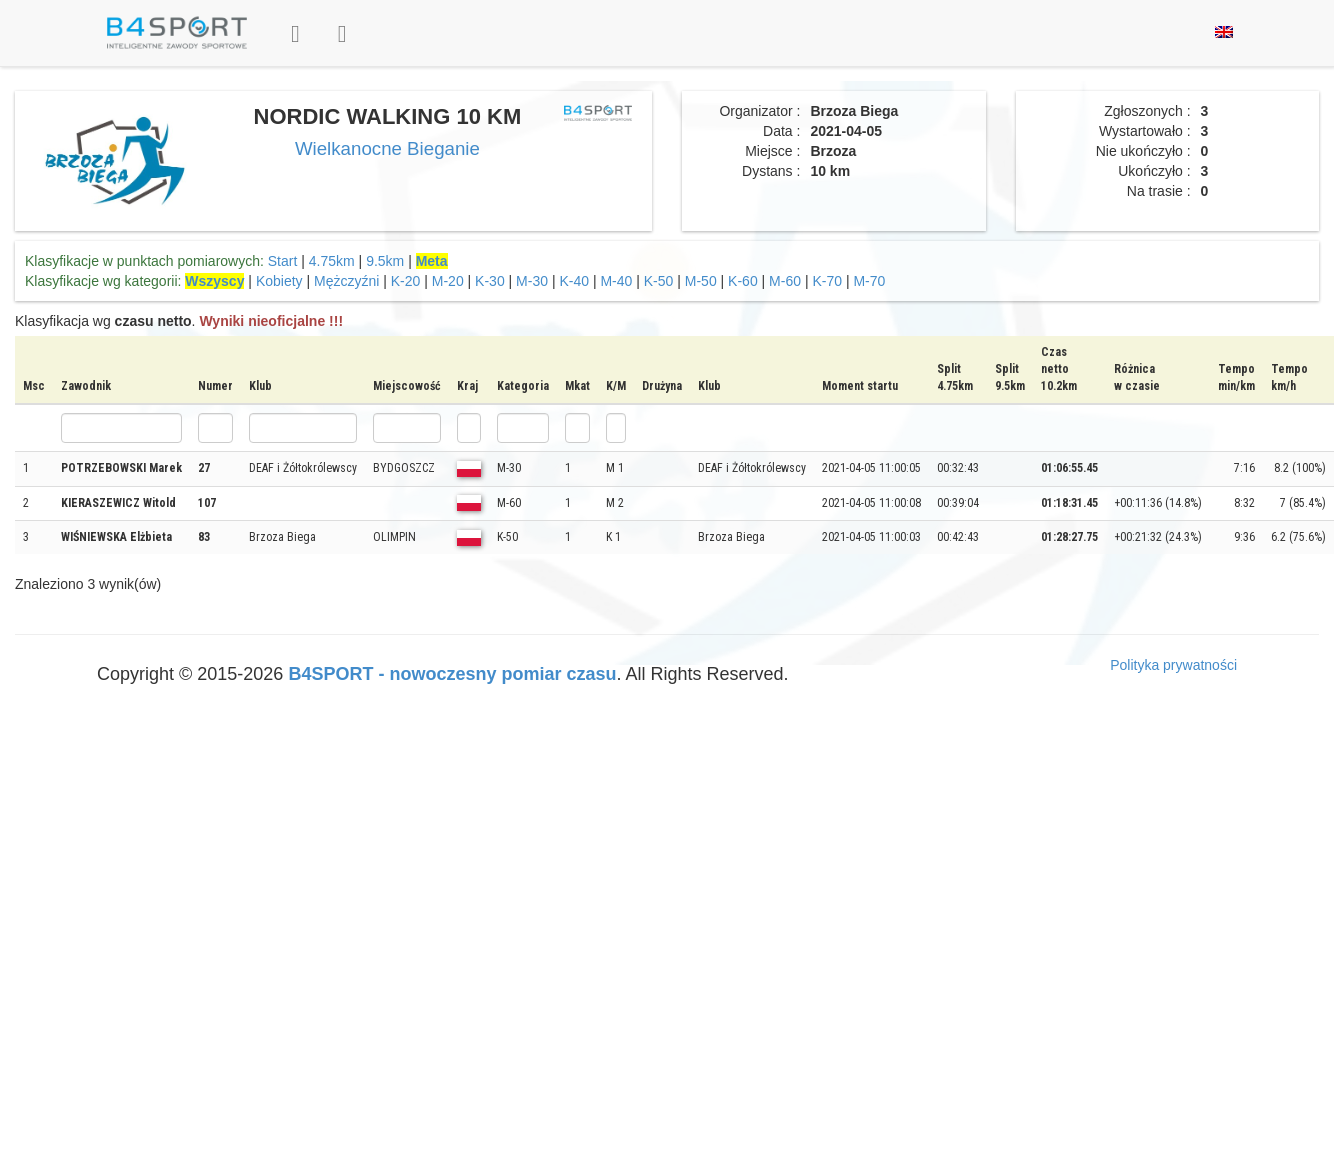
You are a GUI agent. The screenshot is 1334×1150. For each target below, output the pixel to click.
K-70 (827, 281)
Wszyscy (214, 281)
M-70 (869, 281)
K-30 (490, 281)
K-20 (406, 281)
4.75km (332, 261)
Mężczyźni (346, 281)
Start (283, 261)
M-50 (701, 281)
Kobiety (279, 281)
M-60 (785, 281)
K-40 (574, 281)
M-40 (616, 281)
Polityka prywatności (1173, 665)
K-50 (659, 281)
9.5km (385, 261)
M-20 (448, 281)
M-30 (532, 281)
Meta (432, 261)
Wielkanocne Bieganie (387, 148)
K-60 (743, 281)
